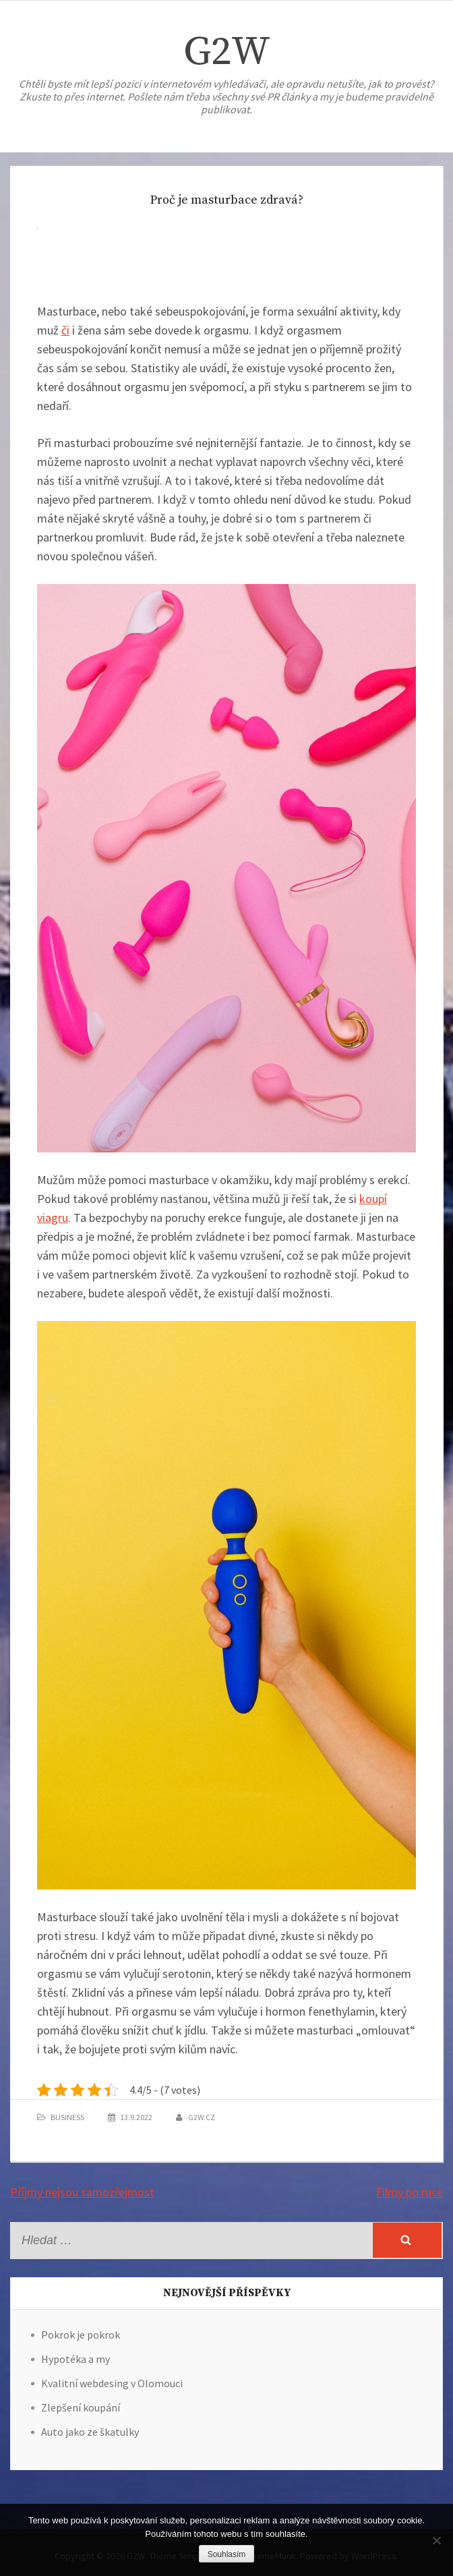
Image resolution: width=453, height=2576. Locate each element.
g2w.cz (201, 2117)
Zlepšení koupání (80, 2407)
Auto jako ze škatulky (90, 2431)
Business (67, 2117)
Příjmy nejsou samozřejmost (82, 2192)
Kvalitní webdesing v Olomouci (112, 2383)
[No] (436, 2540)
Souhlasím (227, 2554)
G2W (226, 52)
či (65, 330)
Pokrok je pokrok (80, 2334)
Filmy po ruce (409, 2192)
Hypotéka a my (75, 2359)
